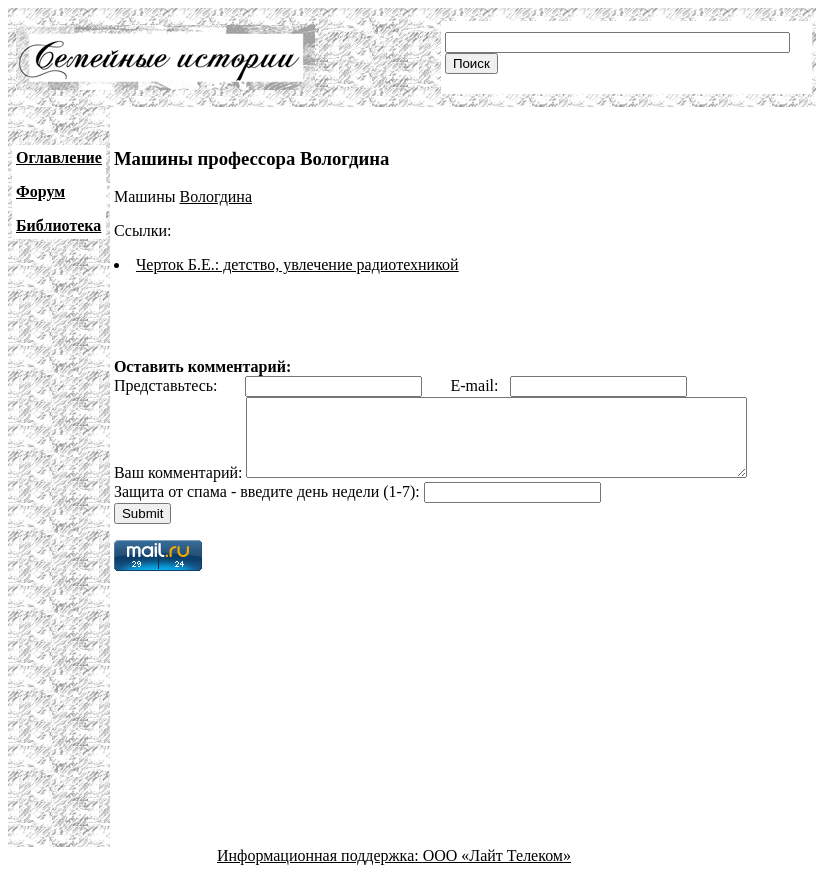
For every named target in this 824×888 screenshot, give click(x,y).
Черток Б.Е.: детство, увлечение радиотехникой (297, 264)
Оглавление (59, 157)
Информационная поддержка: (320, 870)
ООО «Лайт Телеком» (497, 870)
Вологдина (215, 196)
